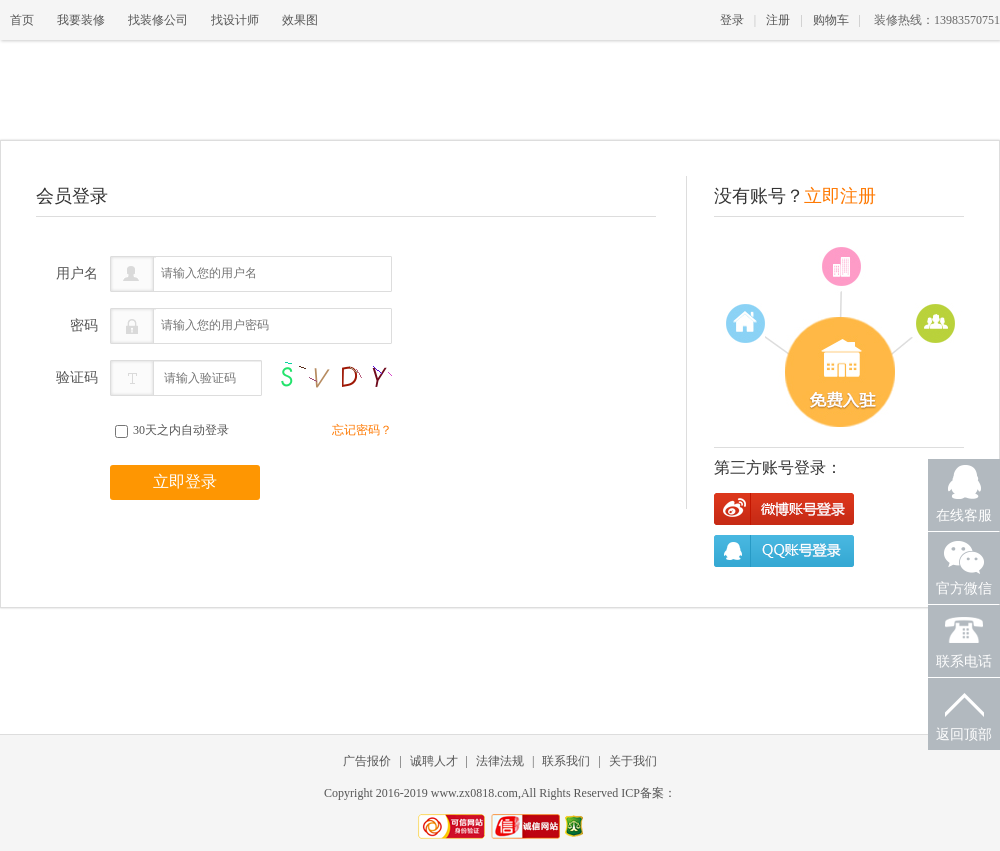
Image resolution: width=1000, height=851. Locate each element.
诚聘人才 (434, 761)
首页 (22, 20)
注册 (778, 20)
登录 (732, 20)
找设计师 (235, 20)
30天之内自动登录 (172, 430)
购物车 (831, 20)
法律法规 (500, 761)
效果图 (300, 20)
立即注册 (840, 196)
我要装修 (81, 20)
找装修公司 (158, 20)
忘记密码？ (362, 430)
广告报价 (367, 761)
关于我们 (633, 761)
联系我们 (566, 761)
